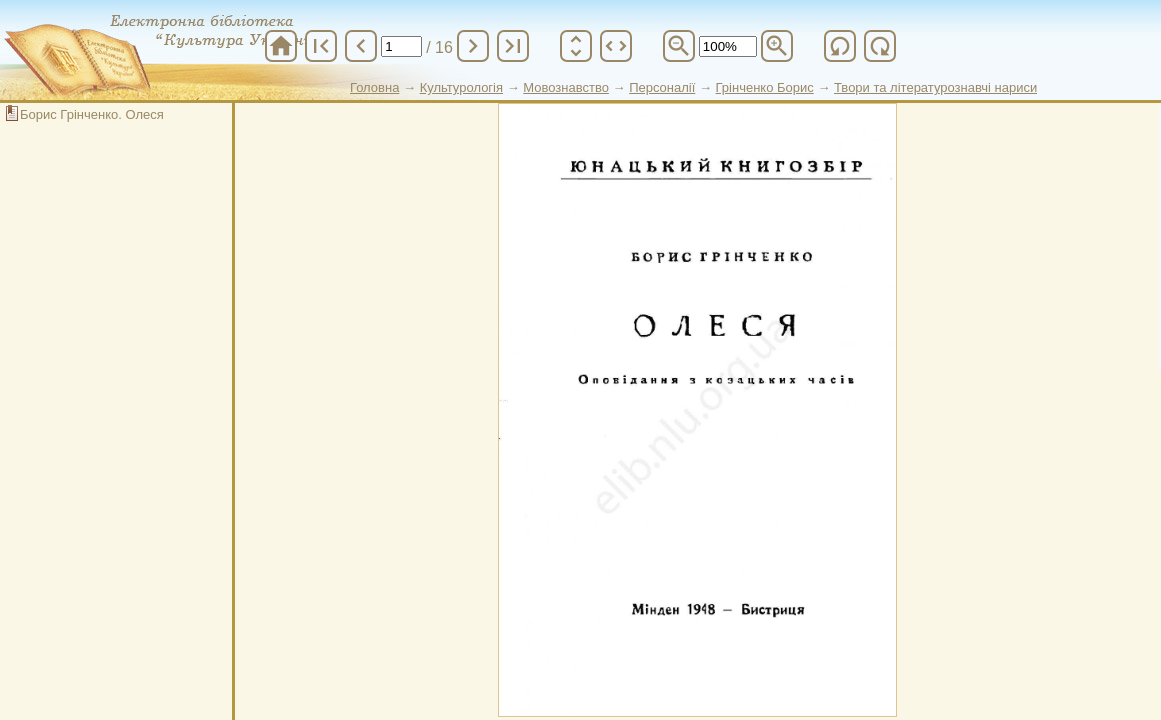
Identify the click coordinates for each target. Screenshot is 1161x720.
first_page (321, 46)
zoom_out (679, 46)
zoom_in (777, 46)
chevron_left (361, 46)
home (281, 46)
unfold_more (576, 46)
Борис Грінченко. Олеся (92, 114)
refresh (840, 46)
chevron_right (473, 46)
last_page (513, 46)
